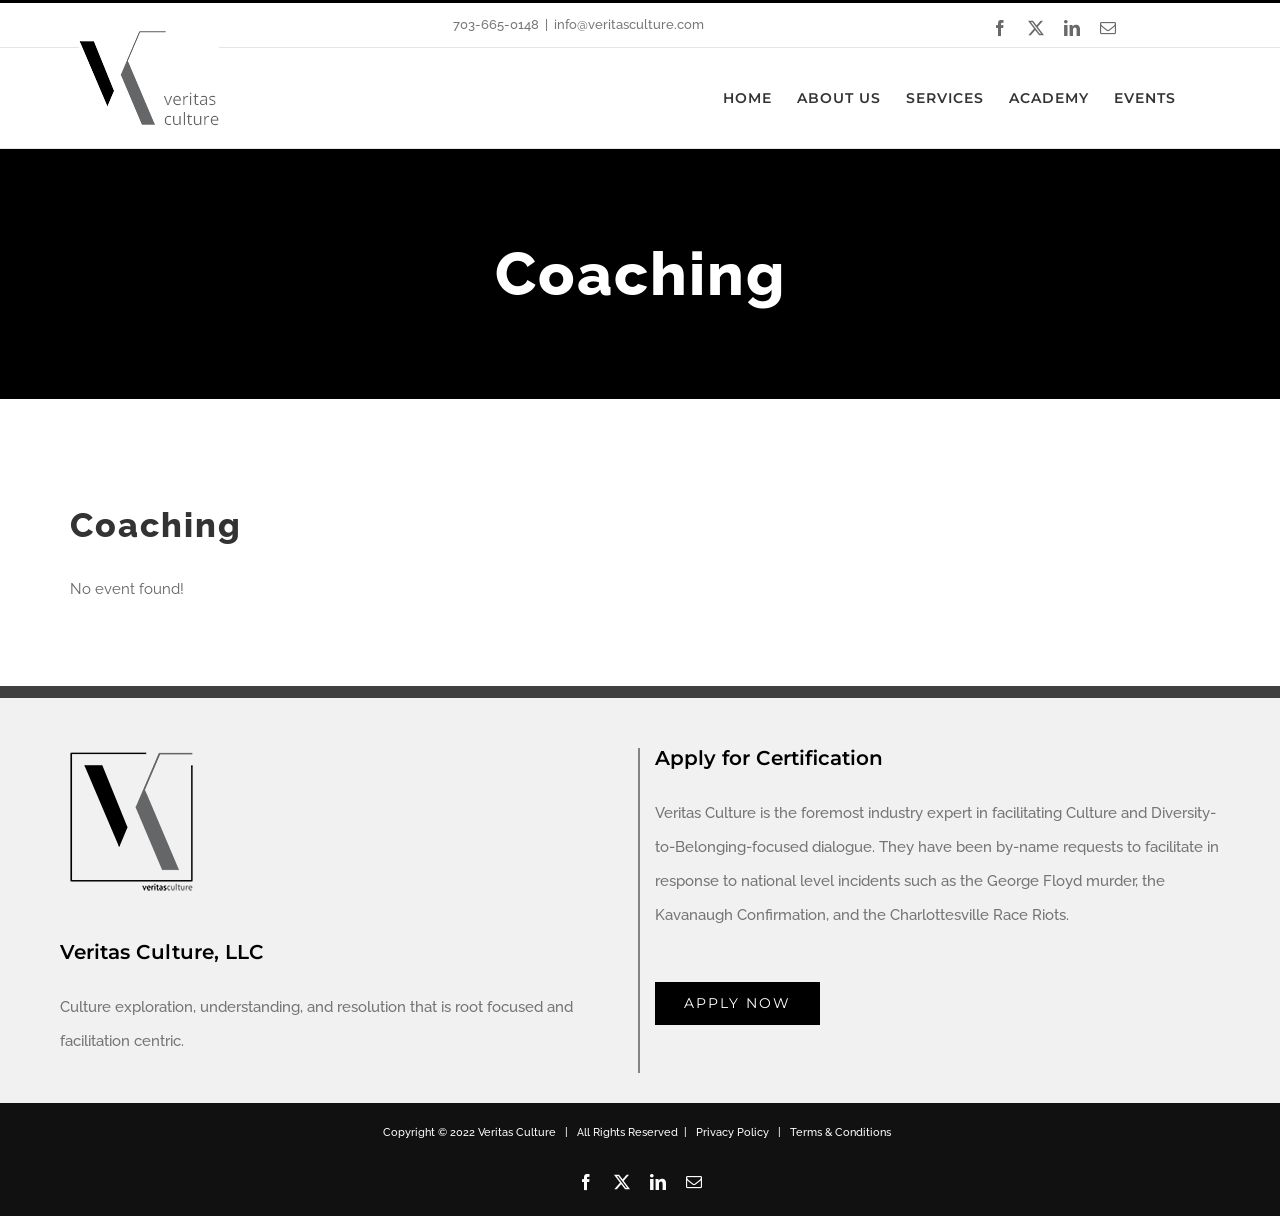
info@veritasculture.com (629, 24)
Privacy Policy (732, 1132)
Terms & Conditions (840, 1132)
